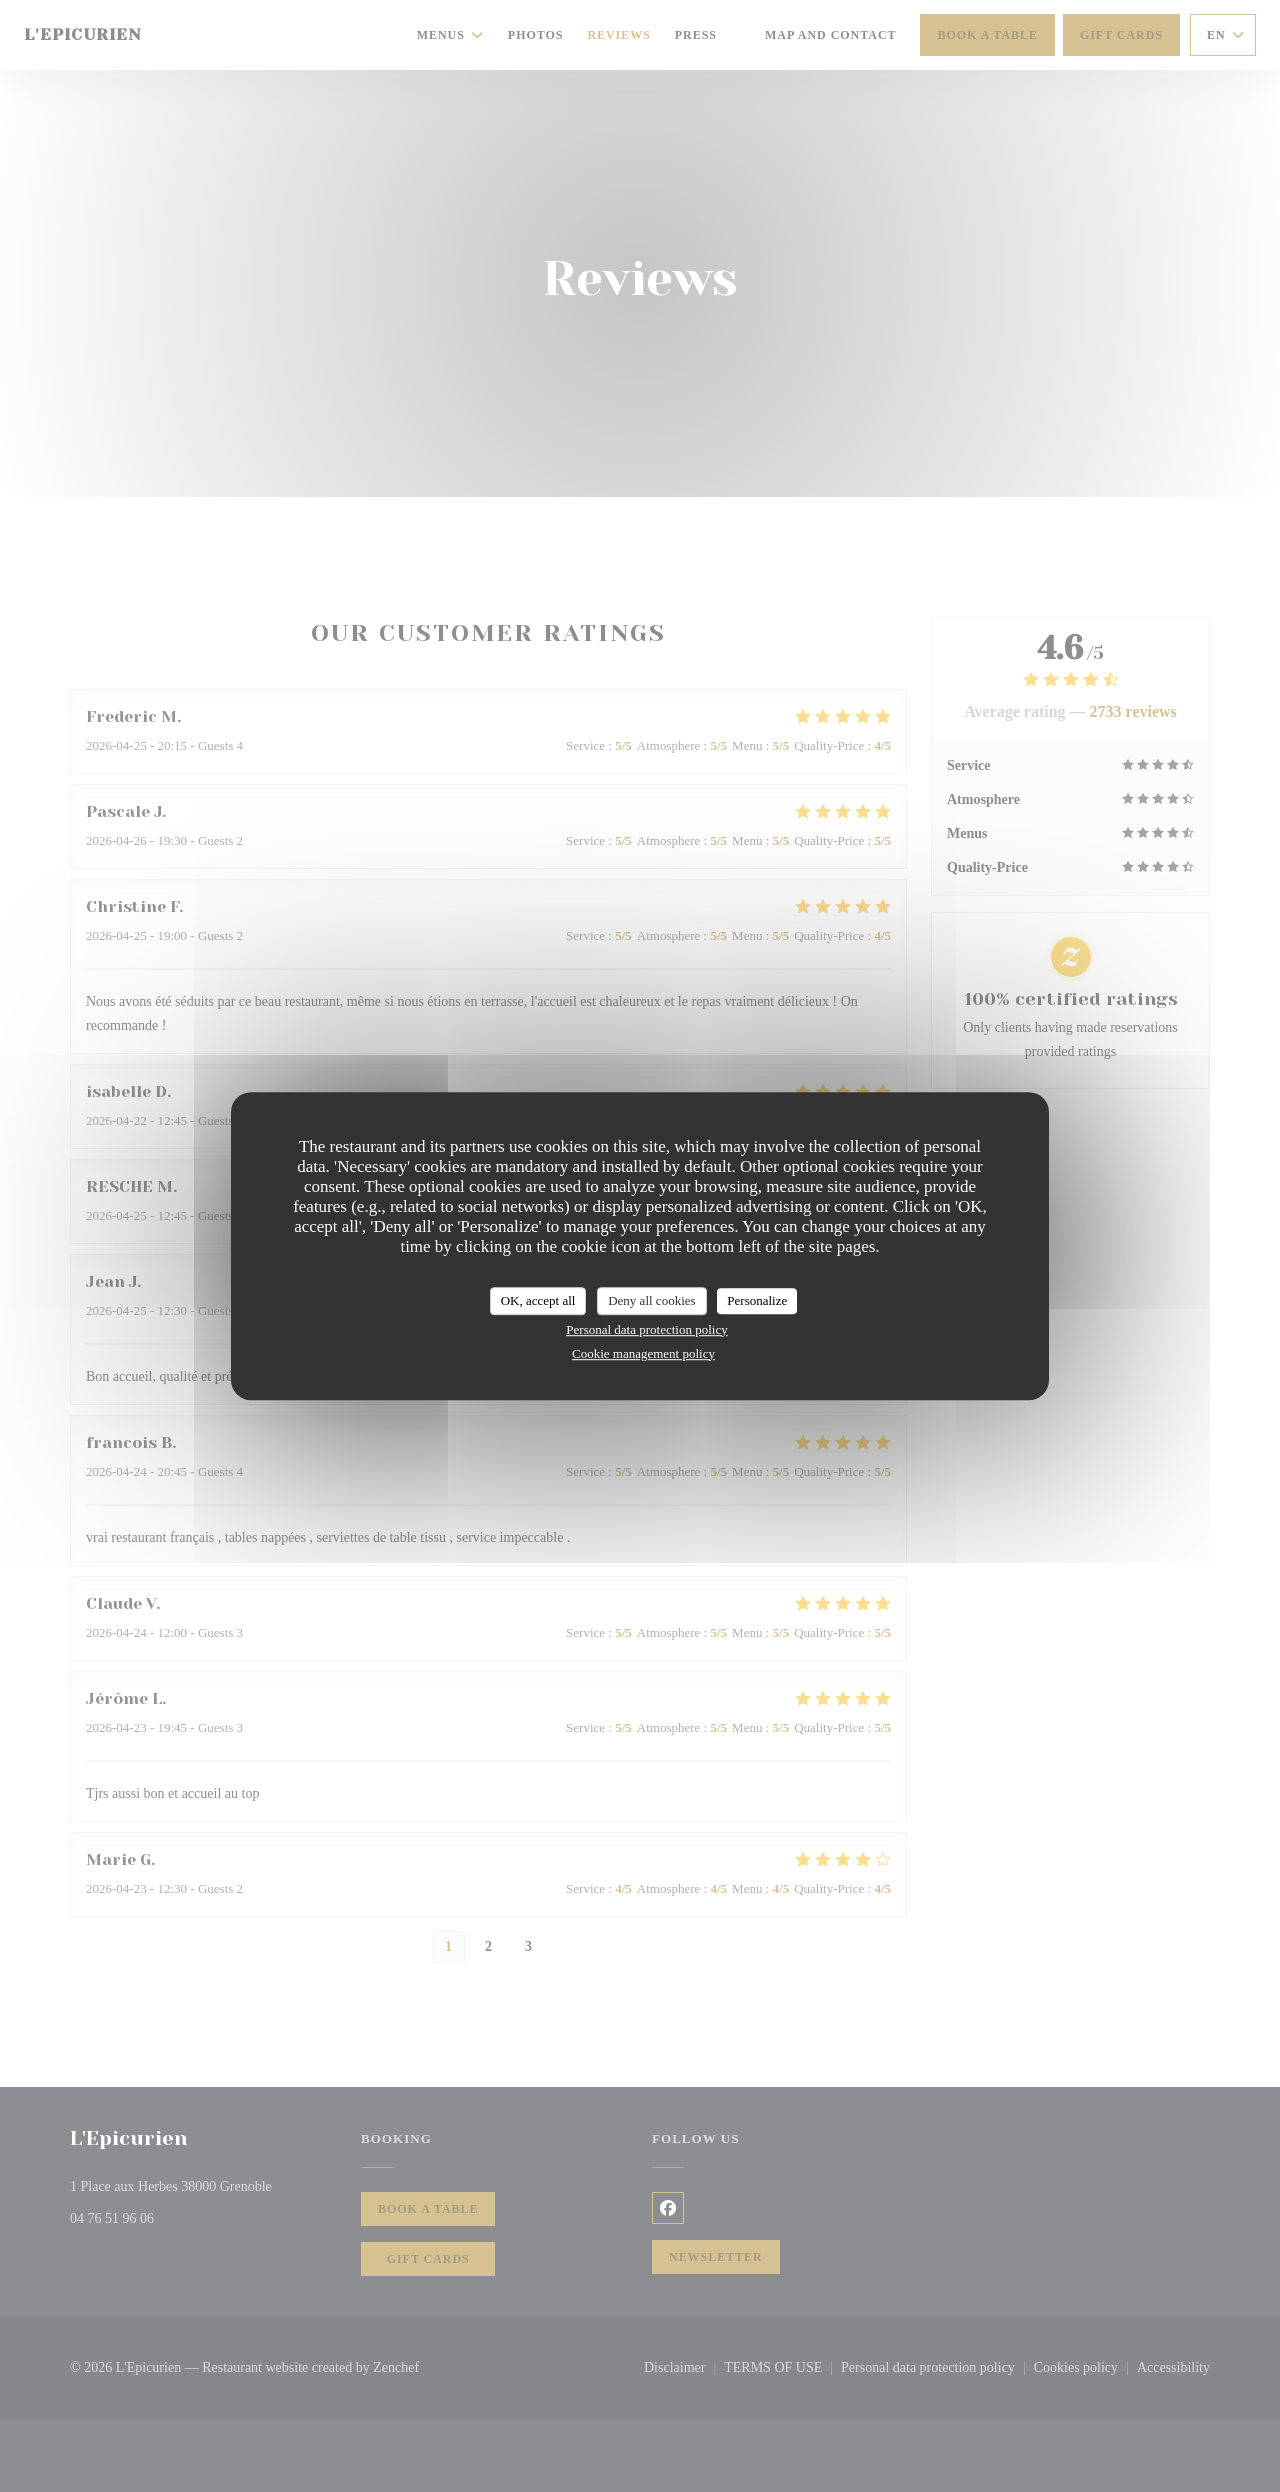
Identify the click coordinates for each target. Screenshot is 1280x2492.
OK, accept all (538, 1300)
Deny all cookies (651, 1300)
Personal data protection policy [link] (646, 1329)
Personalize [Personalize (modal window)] (757, 1300)
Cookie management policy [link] (643, 1353)
